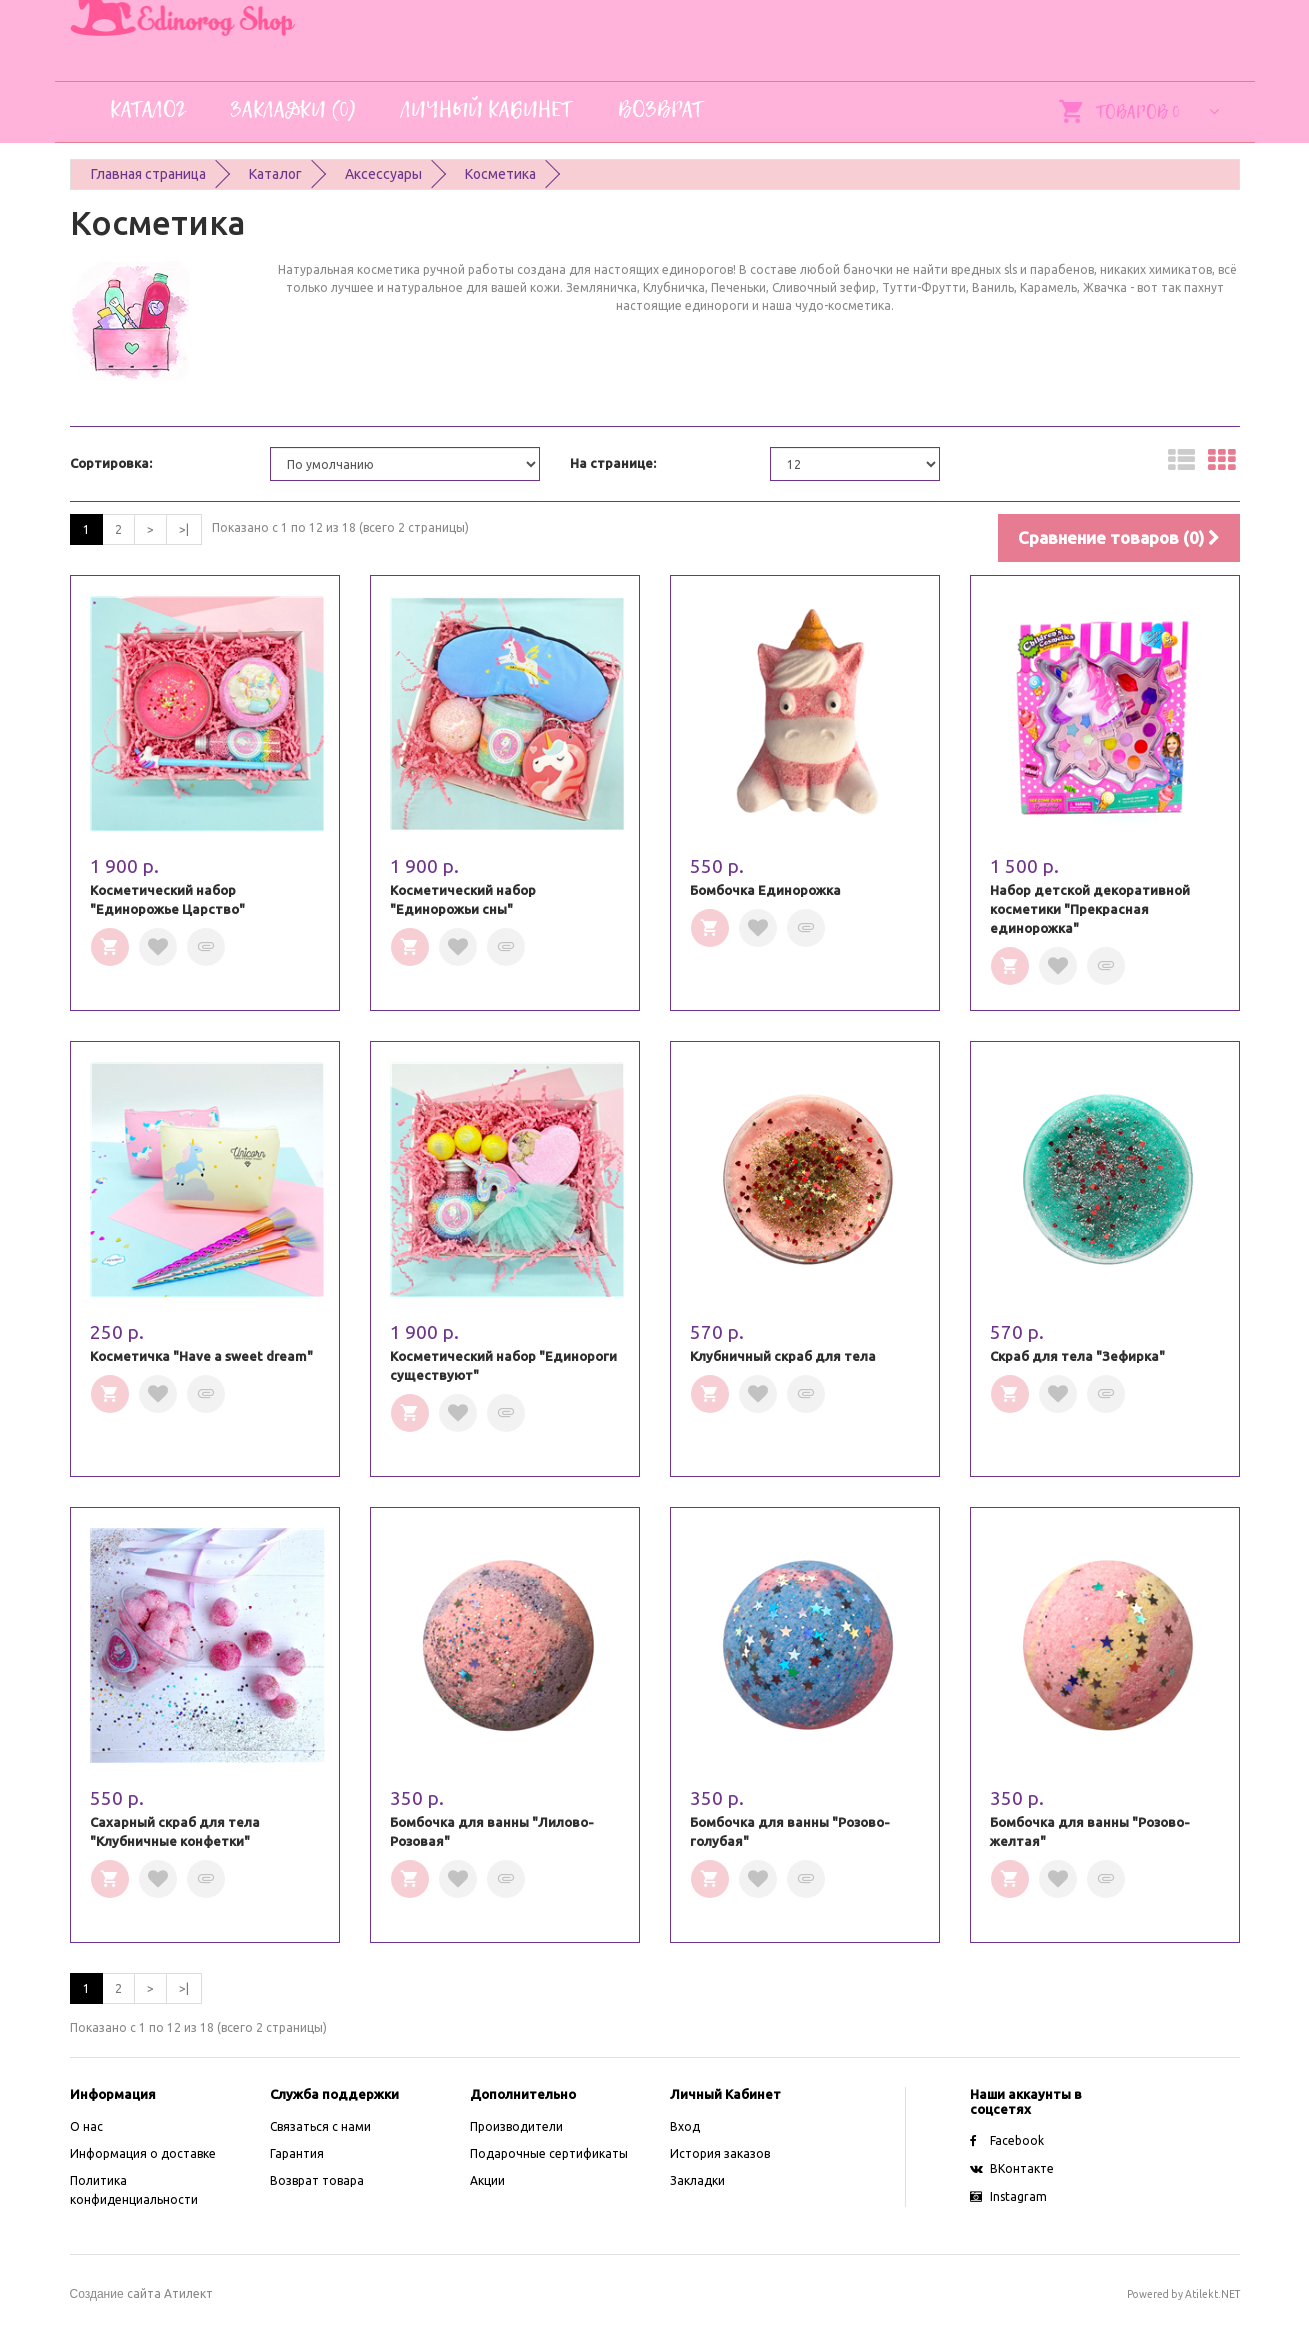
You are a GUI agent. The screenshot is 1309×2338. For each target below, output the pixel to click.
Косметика (500, 174)
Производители (516, 2126)
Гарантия (297, 2153)
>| (184, 529)
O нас (86, 2126)
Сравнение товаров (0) (1119, 537)
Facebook (1007, 2140)
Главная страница (148, 174)
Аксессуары (383, 174)
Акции (487, 2180)
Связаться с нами (320, 2126)
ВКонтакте (1012, 2168)
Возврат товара (317, 2180)
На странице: (613, 463)
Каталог (275, 174)
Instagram (1008, 2196)
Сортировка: (111, 463)
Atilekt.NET (1212, 2294)
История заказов (720, 2153)
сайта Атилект (141, 2293)
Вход (685, 2126)
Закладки (697, 2180)
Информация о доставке (143, 2153)
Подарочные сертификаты (549, 2153)
